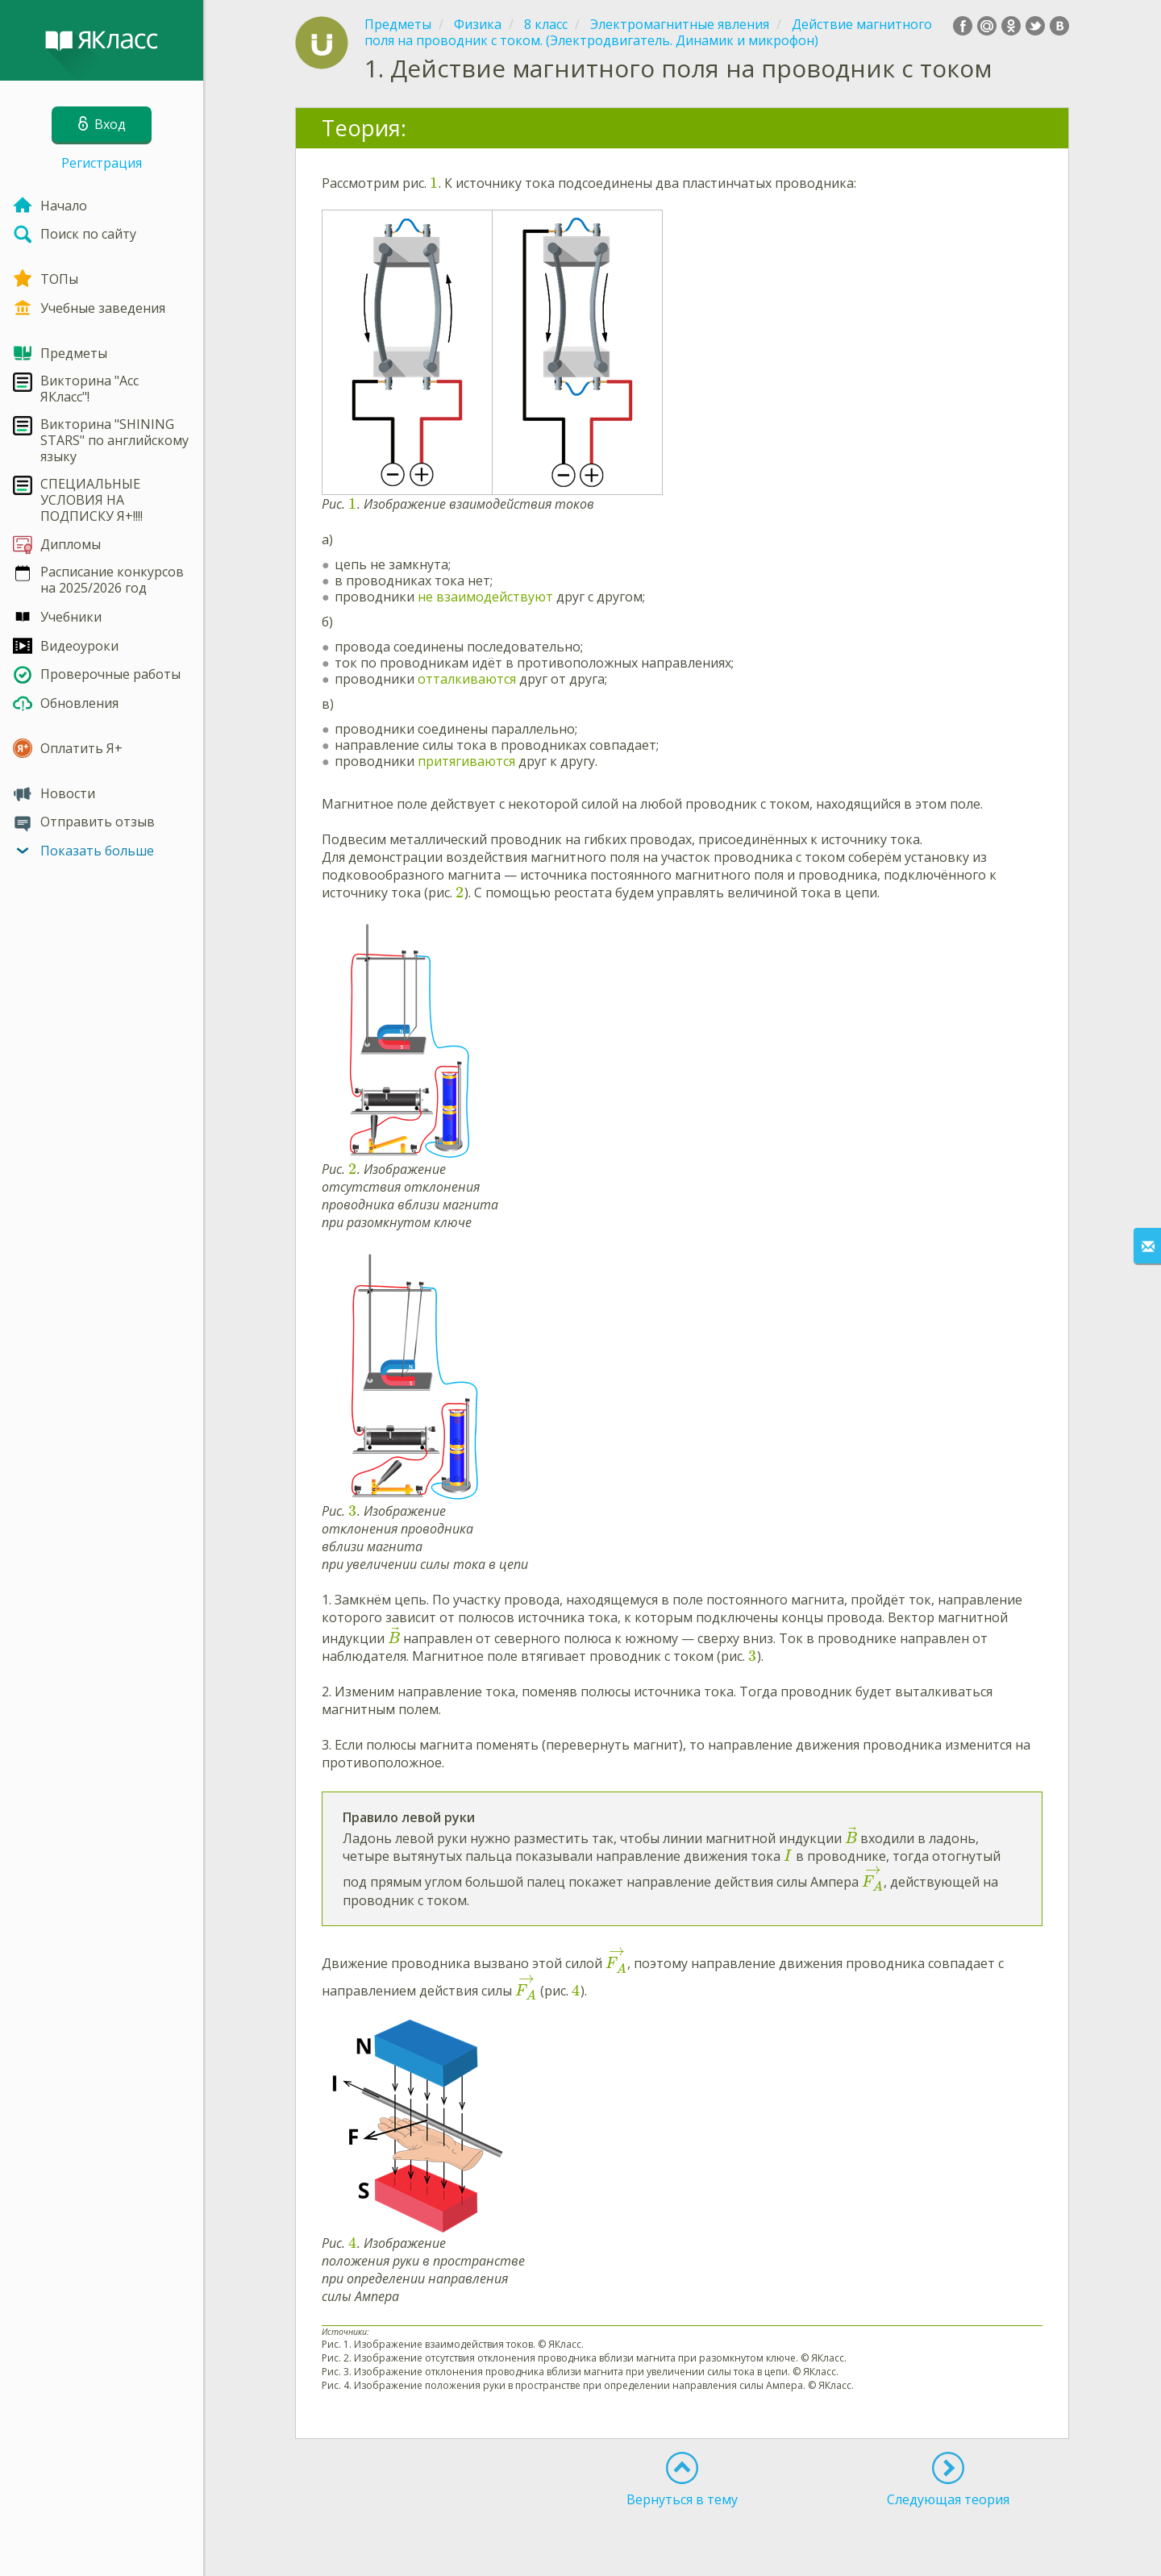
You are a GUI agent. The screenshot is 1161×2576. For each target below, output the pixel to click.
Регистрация (101, 163)
